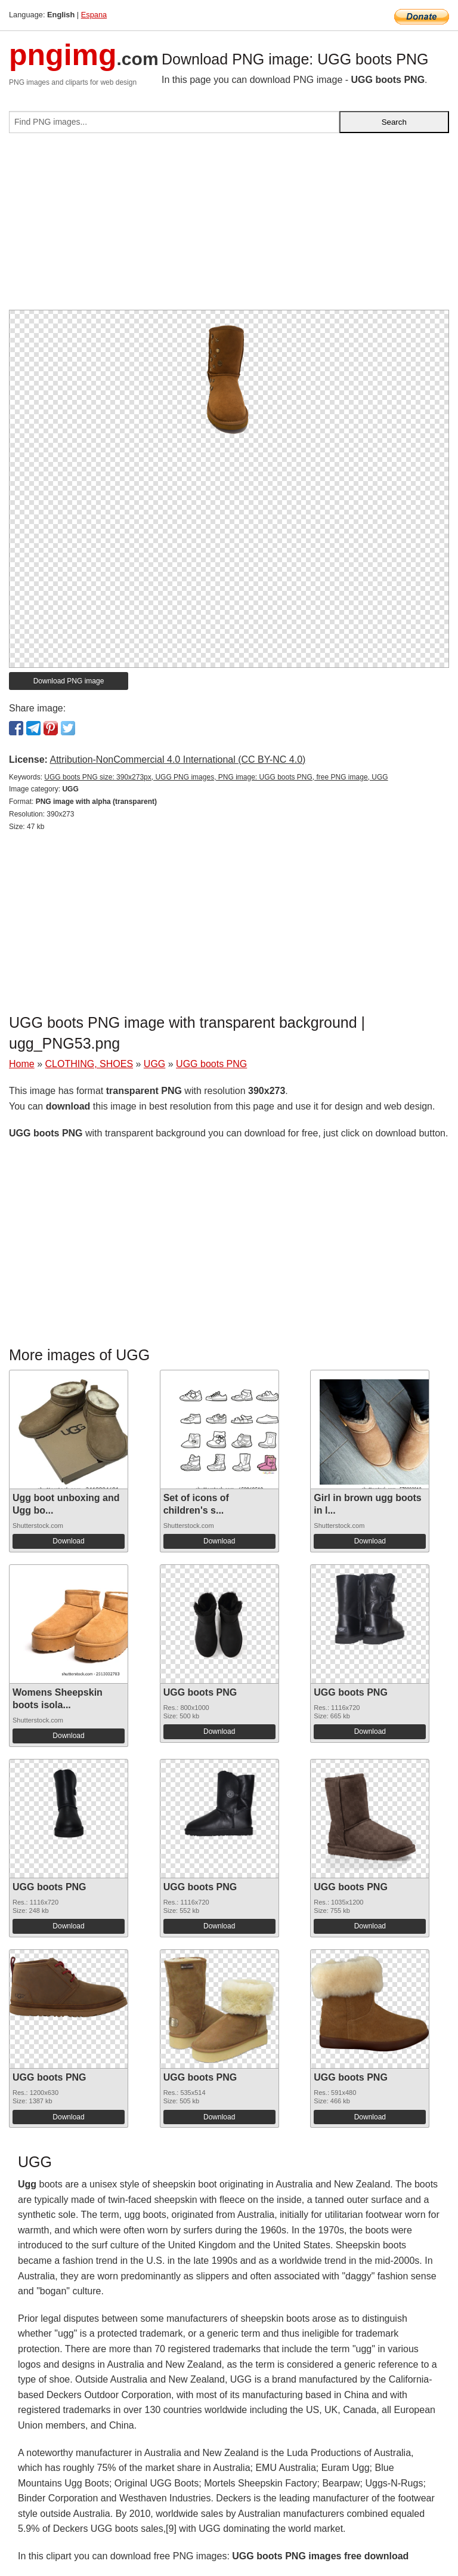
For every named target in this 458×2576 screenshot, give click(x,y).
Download (68, 1541)
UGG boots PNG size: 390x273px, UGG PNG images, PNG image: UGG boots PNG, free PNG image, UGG (216, 777)
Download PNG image (68, 681)
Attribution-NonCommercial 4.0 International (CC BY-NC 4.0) (177, 759)
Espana (94, 14)
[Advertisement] (229, 226)
